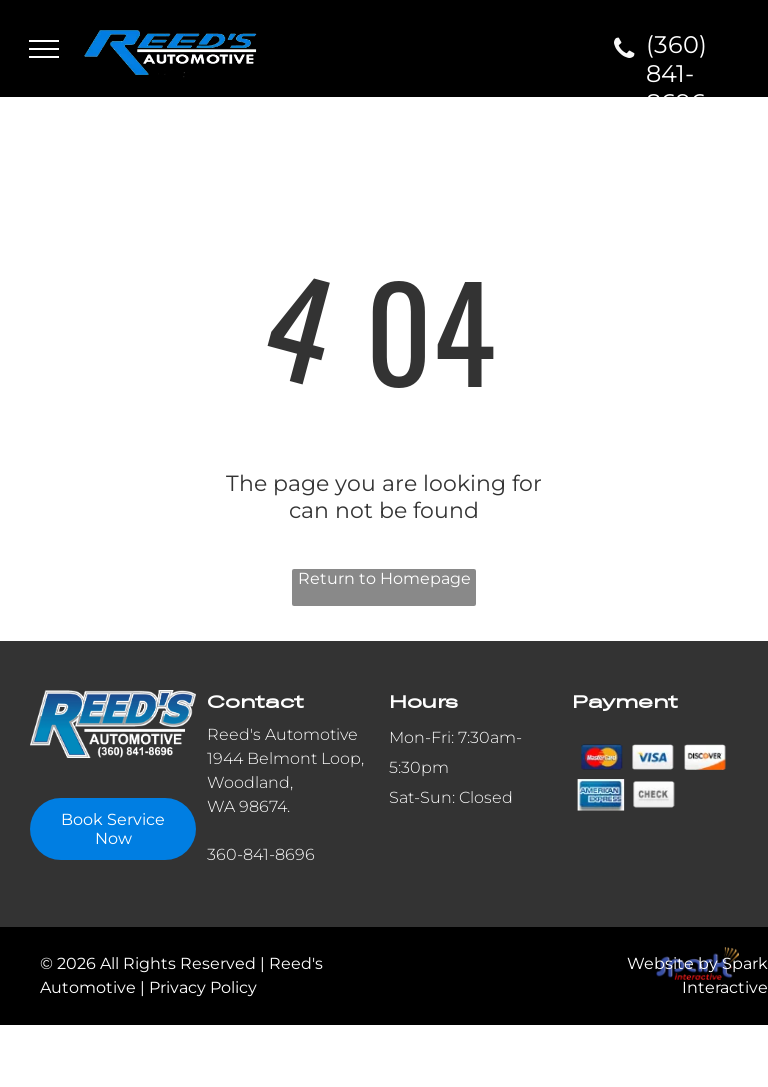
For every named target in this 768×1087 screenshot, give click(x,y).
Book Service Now (113, 829)
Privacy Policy (203, 987)
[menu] (44, 49)
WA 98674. (248, 806)
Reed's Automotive (282, 734)
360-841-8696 (261, 854)
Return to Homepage (384, 578)
